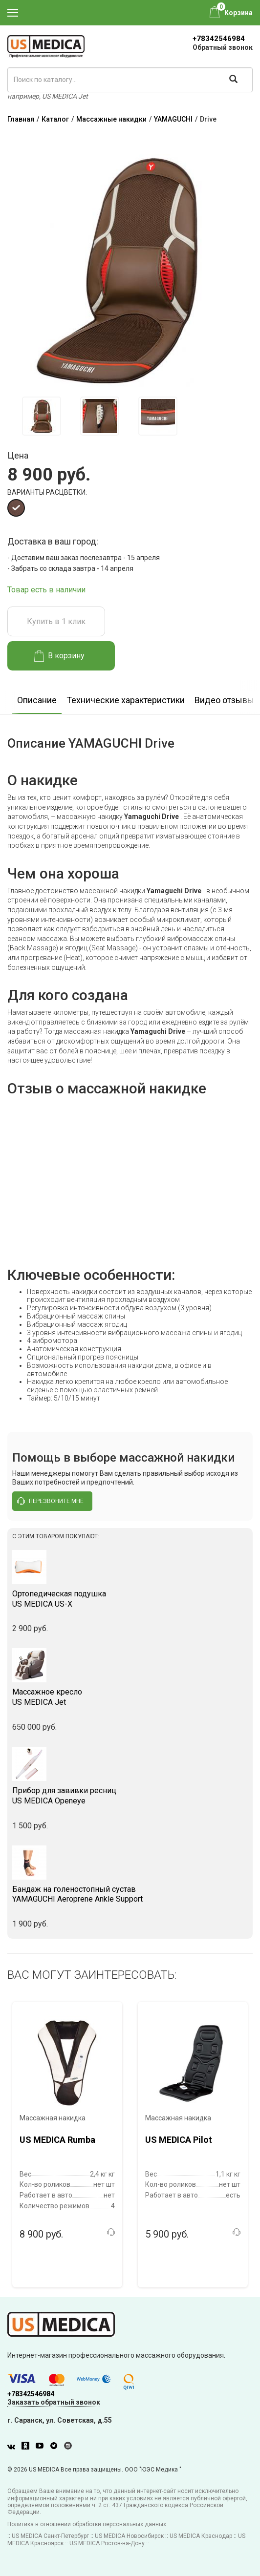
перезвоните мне (50, 1501)
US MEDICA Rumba (57, 2140)
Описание (37, 700)
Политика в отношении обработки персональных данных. (87, 2524)
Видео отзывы (224, 700)
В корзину (59, 655)
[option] (41, 416)
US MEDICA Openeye (130, 1795)
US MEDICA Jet (130, 1697)
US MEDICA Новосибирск (129, 2536)
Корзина (238, 13)
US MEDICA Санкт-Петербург (50, 2536)
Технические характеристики (125, 700)
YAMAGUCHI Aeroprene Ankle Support (130, 1894)
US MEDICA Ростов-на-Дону (107, 2543)
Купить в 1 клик (56, 621)
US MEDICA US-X (130, 1599)
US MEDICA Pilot (178, 2140)
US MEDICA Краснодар (201, 2536)
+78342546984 (219, 38)
